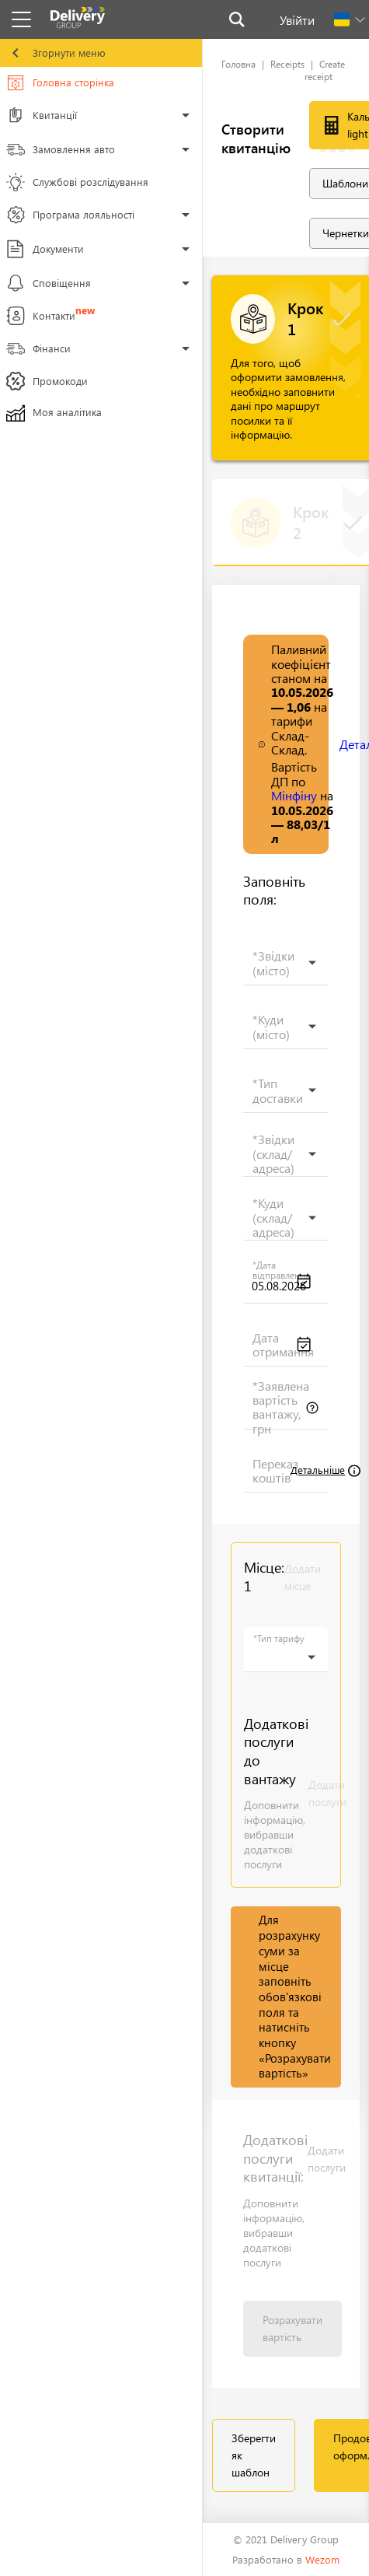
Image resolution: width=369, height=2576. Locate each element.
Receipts (287, 64)
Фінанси (44, 350)
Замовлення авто (60, 151)
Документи (45, 251)
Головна (238, 64)
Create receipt (325, 70)
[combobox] (286, 962)
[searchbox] (282, 970)
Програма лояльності (70, 217)
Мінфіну (294, 795)
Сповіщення (48, 285)
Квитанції (44, 117)
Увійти (297, 20)
